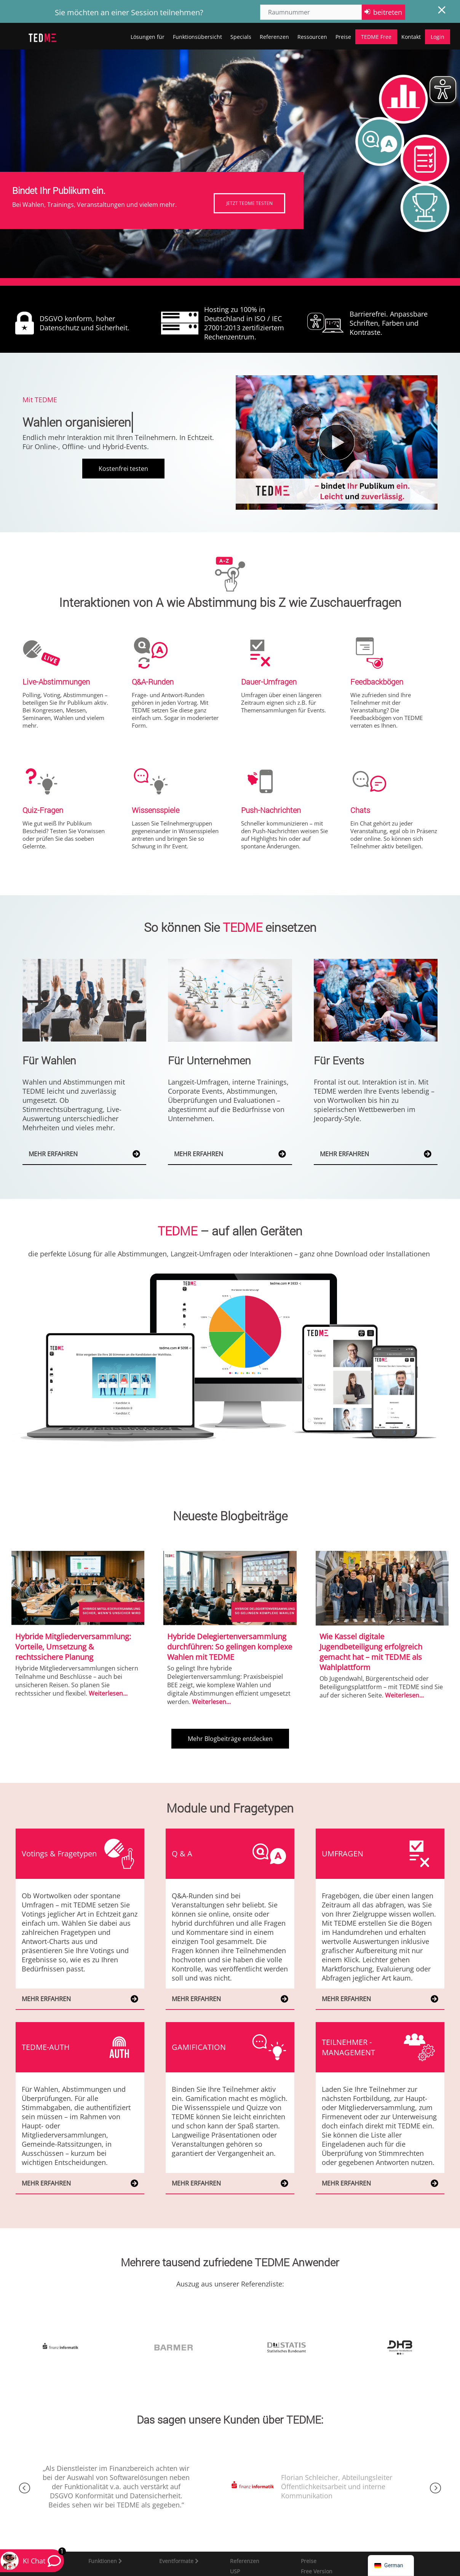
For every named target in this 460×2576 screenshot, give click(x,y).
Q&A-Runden (153, 681)
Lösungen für (148, 36)
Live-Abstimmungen (56, 681)
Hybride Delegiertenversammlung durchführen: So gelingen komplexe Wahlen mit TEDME (229, 1646)
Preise (343, 36)
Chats (360, 810)
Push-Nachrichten (271, 810)
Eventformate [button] (177, 2561)
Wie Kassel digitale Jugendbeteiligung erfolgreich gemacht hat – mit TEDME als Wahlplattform (370, 1651)
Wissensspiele (155, 810)
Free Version (316, 2571)
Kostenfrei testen (123, 468)
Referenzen (274, 36)
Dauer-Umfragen (269, 681)
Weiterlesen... (108, 1693)
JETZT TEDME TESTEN (249, 203)
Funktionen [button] (103, 2561)
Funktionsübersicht (197, 36)
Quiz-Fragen (42, 810)
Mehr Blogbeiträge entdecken (230, 1738)
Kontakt (411, 36)
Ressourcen (312, 36)
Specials (240, 36)
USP (235, 2571)
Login (437, 36)
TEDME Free (376, 36)
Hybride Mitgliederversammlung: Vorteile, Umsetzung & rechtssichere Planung (73, 1646)
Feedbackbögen (376, 681)
